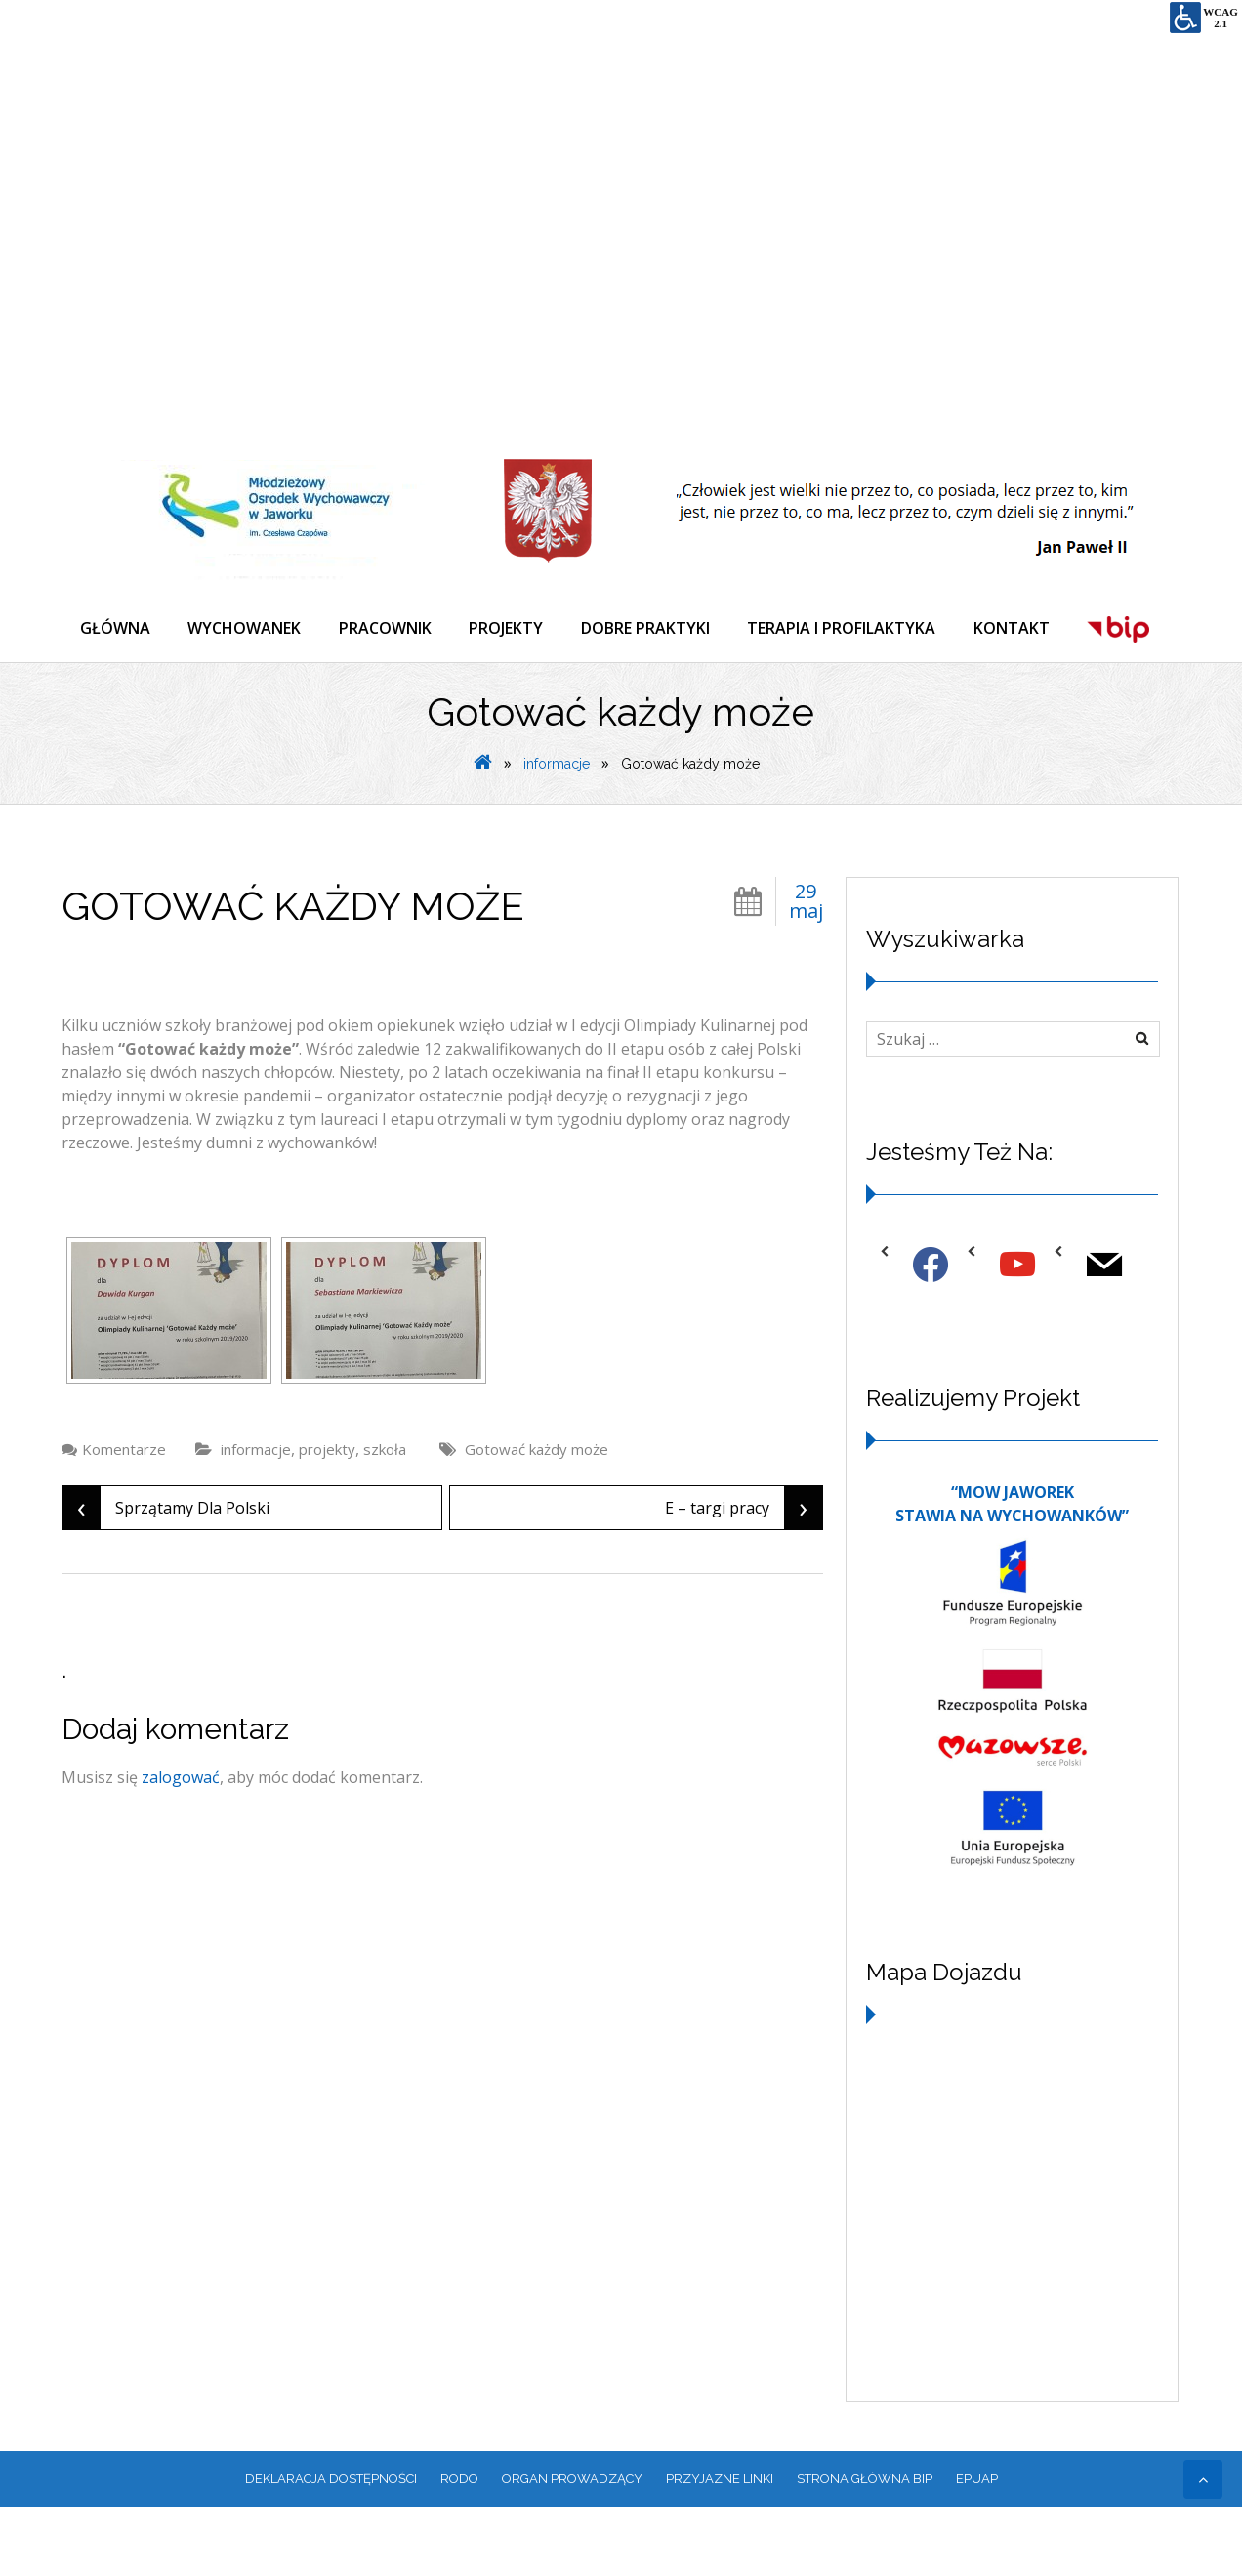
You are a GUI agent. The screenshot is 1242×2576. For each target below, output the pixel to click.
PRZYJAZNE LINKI (719, 2547)
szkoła (384, 1517)
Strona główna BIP (864, 2547)
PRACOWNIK (389, 629)
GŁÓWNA (116, 629)
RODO (459, 2547)
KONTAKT (1021, 629)
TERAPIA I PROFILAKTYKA (850, 629)
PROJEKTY (512, 629)
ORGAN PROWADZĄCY (572, 2547)
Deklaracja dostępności (331, 2547)
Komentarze (124, 1517)
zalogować (181, 1845)
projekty (327, 1517)
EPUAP (977, 2547)
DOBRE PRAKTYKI (652, 629)
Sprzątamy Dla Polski (165, 1576)
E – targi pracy (743, 1576)
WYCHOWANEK (247, 629)
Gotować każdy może (536, 1517)
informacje (556, 832)
